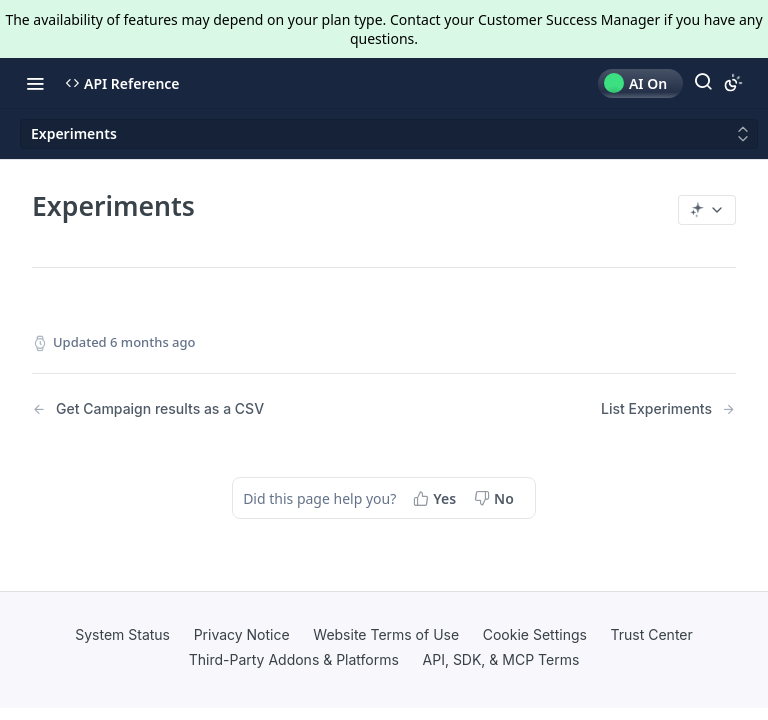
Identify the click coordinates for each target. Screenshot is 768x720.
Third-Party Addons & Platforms (294, 659)
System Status (122, 634)
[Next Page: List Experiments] (668, 409)
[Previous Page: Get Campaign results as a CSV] (183, 409)
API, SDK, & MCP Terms (501, 659)
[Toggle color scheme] (733, 83)
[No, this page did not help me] (496, 498)
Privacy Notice (242, 634)
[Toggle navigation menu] (35, 83)
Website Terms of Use (386, 634)
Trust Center (652, 634)
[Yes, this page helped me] (436, 498)
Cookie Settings (535, 634)
